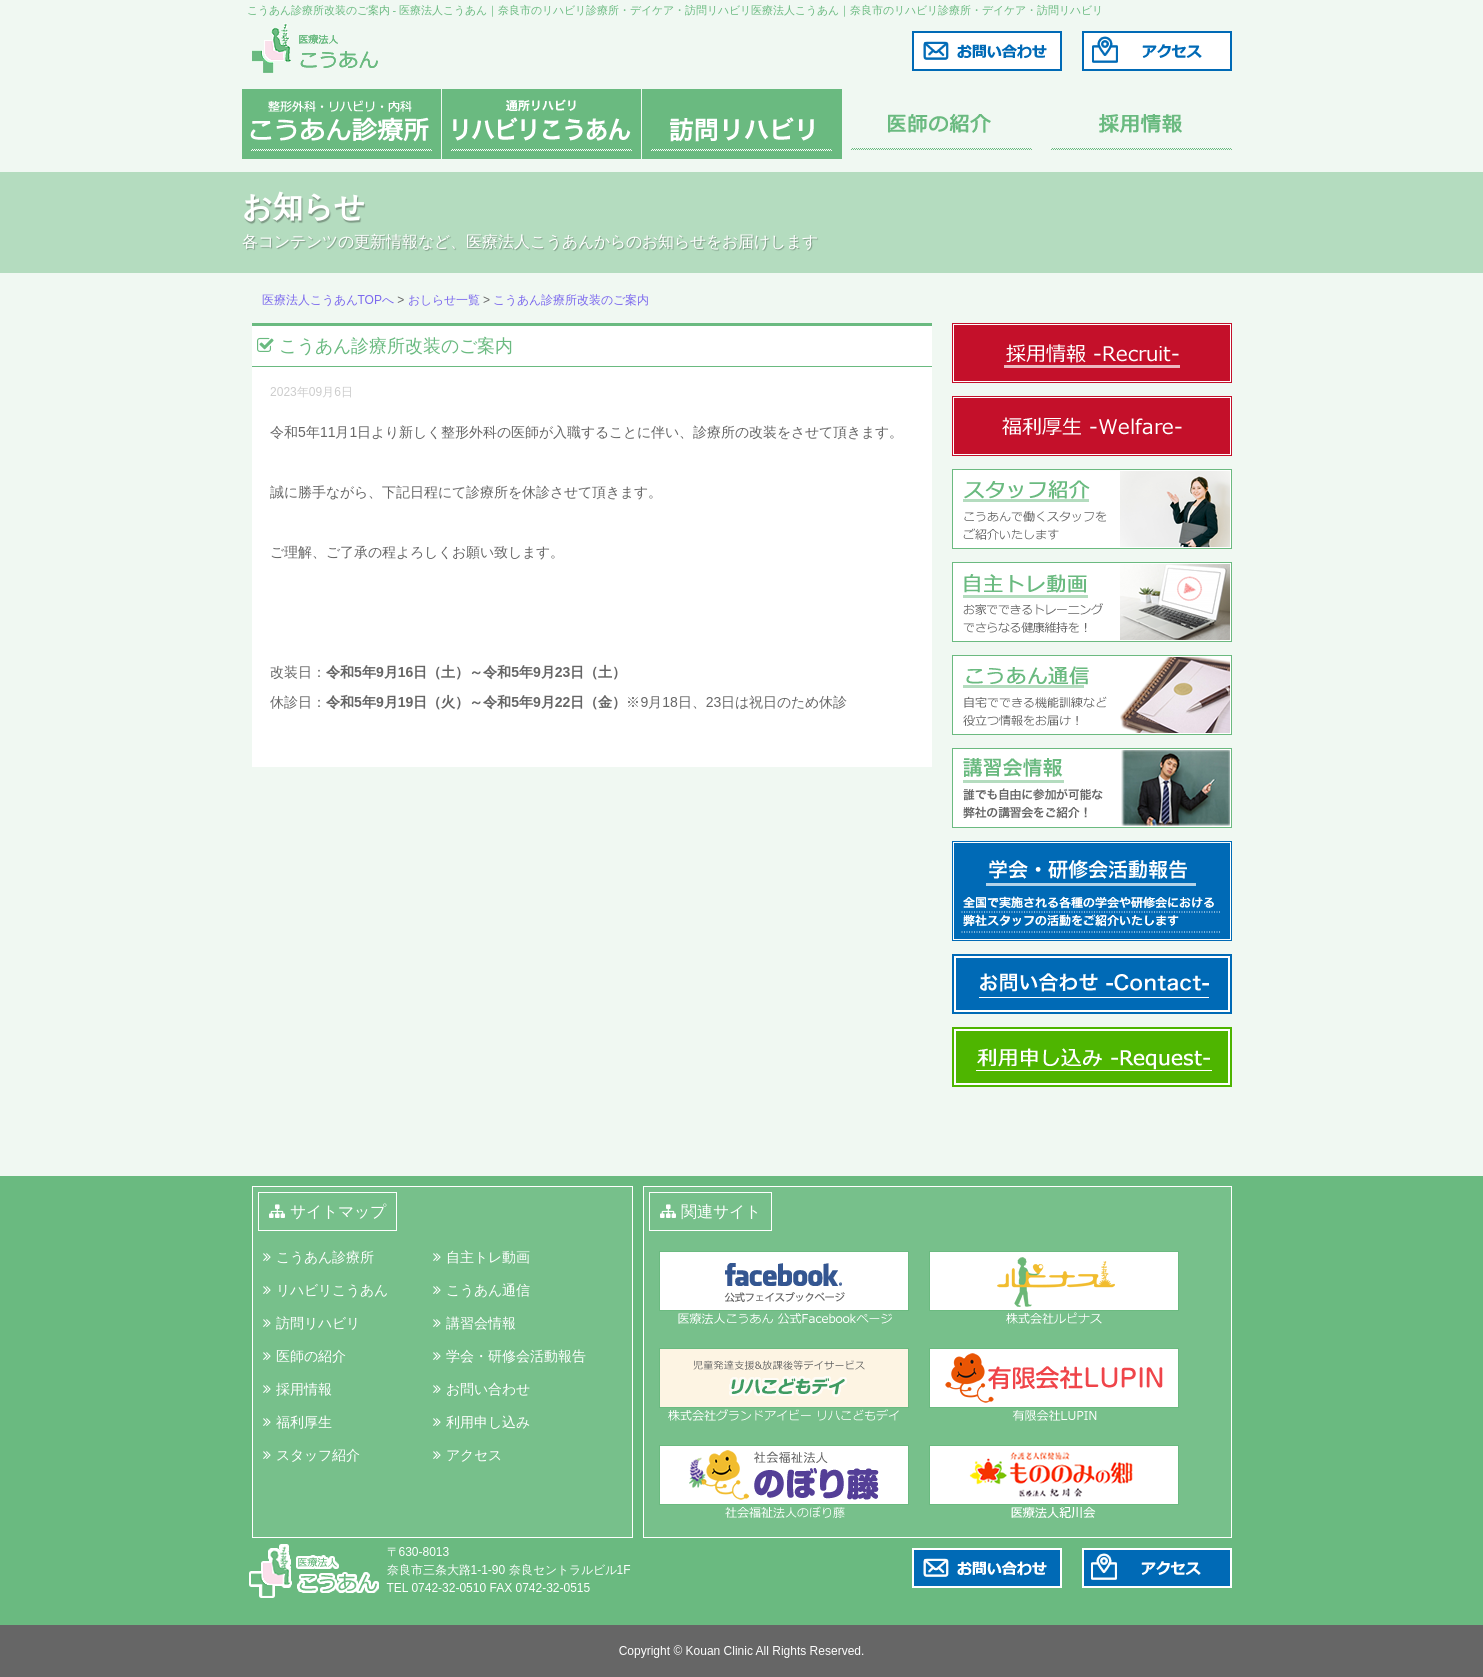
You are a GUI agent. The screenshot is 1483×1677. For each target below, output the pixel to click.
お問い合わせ (488, 1389)
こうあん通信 (488, 1290)
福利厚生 (304, 1422)
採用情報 (304, 1389)
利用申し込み (488, 1422)
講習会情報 (481, 1323)
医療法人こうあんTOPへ (328, 300)
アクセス (474, 1455)
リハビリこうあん (332, 1290)
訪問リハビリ (318, 1323)
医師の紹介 (311, 1356)
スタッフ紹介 (318, 1455)
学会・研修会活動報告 (516, 1356)
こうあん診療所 (325, 1257)
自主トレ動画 (488, 1257)
